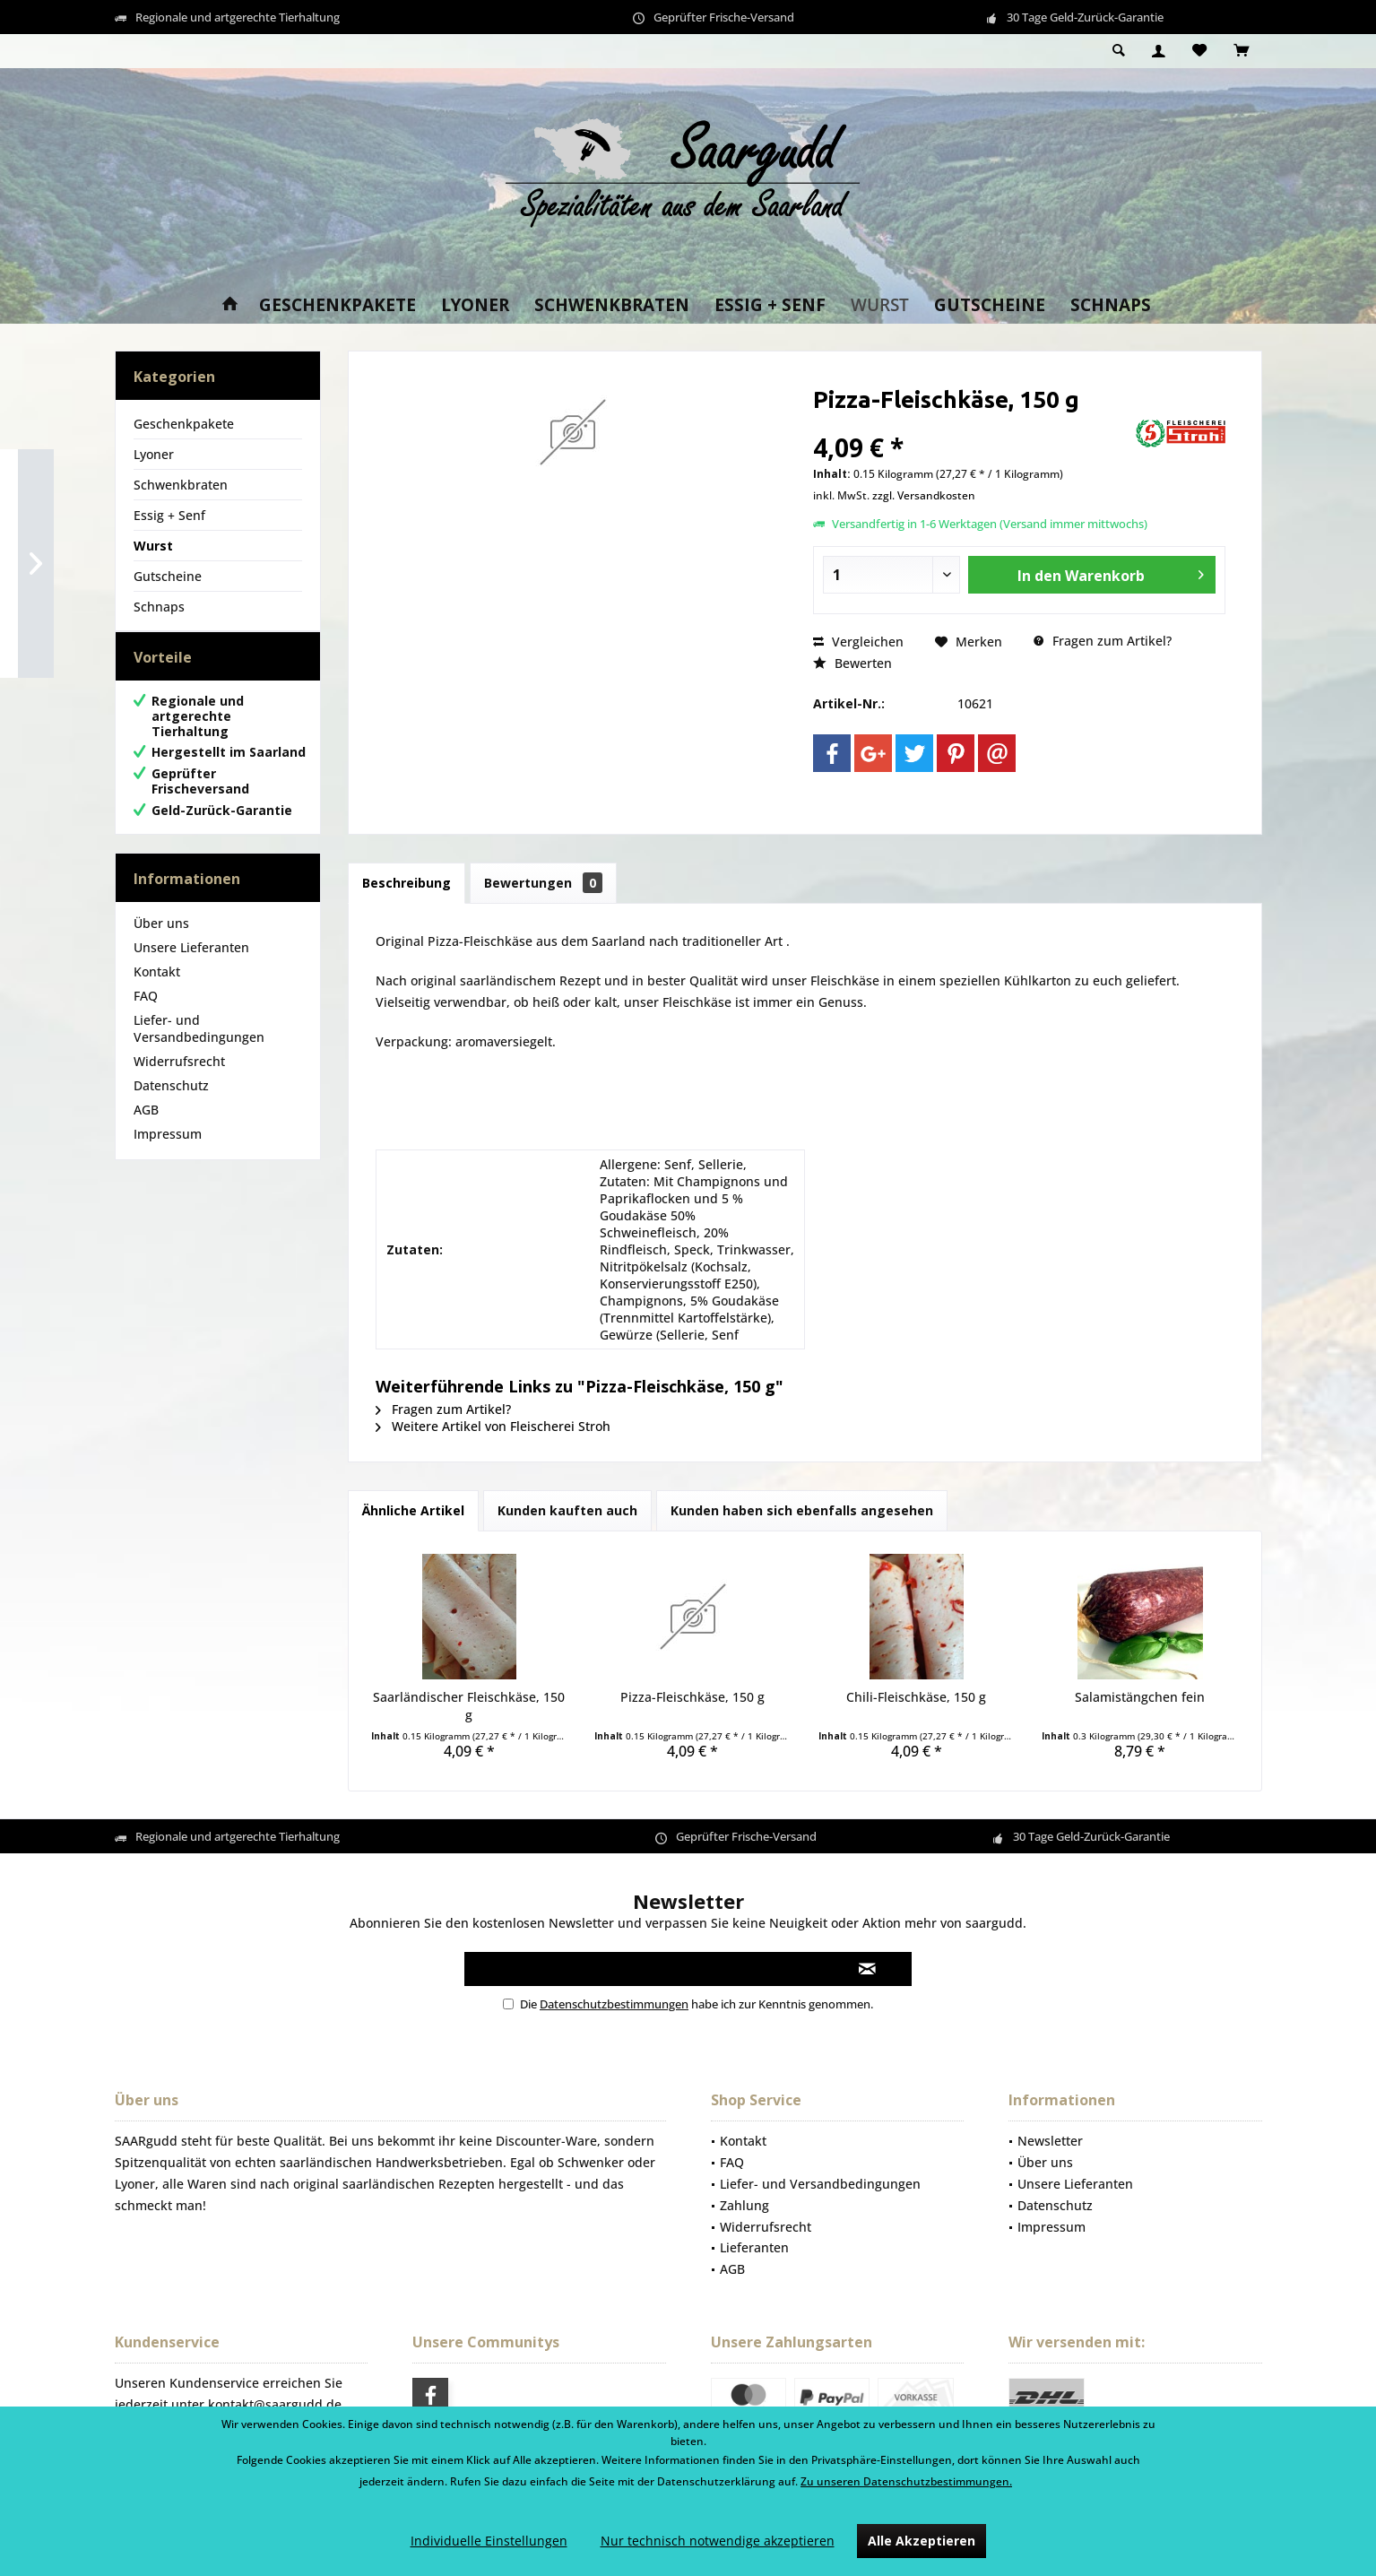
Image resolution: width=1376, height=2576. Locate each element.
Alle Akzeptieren (921, 2540)
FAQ (146, 1013)
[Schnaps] (1111, 305)
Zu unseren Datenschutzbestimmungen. (906, 2481)
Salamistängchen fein (1140, 1696)
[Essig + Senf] (770, 305)
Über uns (161, 941)
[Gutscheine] (990, 305)
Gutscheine (168, 576)
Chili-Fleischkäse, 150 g (916, 1696)
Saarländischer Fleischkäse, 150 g (469, 1705)
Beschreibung (406, 882)
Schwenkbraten (181, 484)
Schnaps (159, 606)
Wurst (153, 545)
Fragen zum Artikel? (1103, 640)
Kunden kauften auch (567, 1510)
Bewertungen (543, 882)
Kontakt (157, 989)
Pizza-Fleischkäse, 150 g (692, 1696)
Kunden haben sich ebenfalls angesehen (802, 1510)
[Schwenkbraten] (612, 305)
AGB (146, 1127)
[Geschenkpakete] (337, 305)
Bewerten (852, 663)
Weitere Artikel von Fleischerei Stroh (493, 1426)
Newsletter (1050, 2140)
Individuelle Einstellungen (489, 2540)
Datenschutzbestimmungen (614, 2004)
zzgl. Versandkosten (923, 495)
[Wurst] (880, 305)
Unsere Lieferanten (191, 965)
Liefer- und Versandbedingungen (199, 1046)
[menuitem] (1241, 51)
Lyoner (154, 454)
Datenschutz (171, 1103)
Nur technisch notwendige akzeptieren (718, 2540)
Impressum (168, 1151)
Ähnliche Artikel (413, 1510)
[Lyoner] (475, 305)
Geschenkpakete (184, 423)
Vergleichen (858, 641)
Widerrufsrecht (179, 1079)
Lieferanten (754, 2247)
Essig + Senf (169, 515)
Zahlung (744, 2205)
